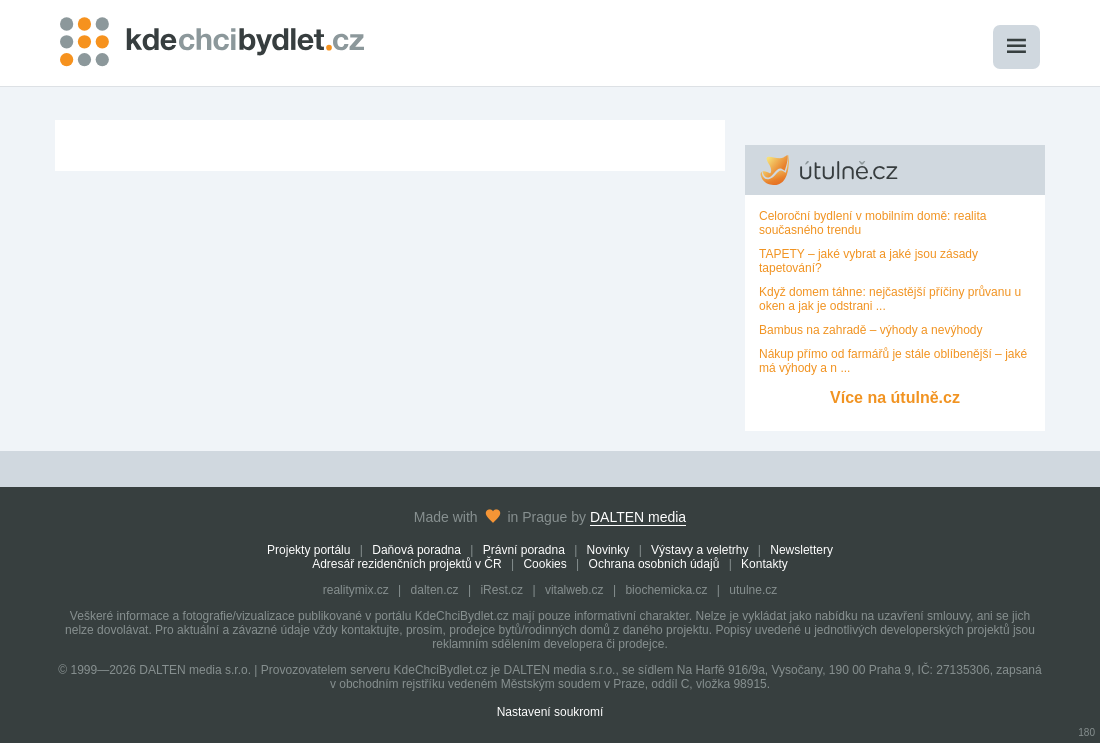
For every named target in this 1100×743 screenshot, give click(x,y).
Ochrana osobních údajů (654, 564)
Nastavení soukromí (550, 712)
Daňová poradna (416, 550)
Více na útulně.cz (895, 397)
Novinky (608, 550)
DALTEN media (638, 517)
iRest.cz (501, 590)
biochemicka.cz (666, 590)
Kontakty (764, 564)
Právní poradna (524, 550)
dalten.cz (435, 590)
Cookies (544, 564)
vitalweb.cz (574, 590)
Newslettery (801, 550)
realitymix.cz (356, 590)
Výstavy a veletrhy (699, 550)
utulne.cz (753, 590)
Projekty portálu (308, 550)
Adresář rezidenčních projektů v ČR (406, 564)
